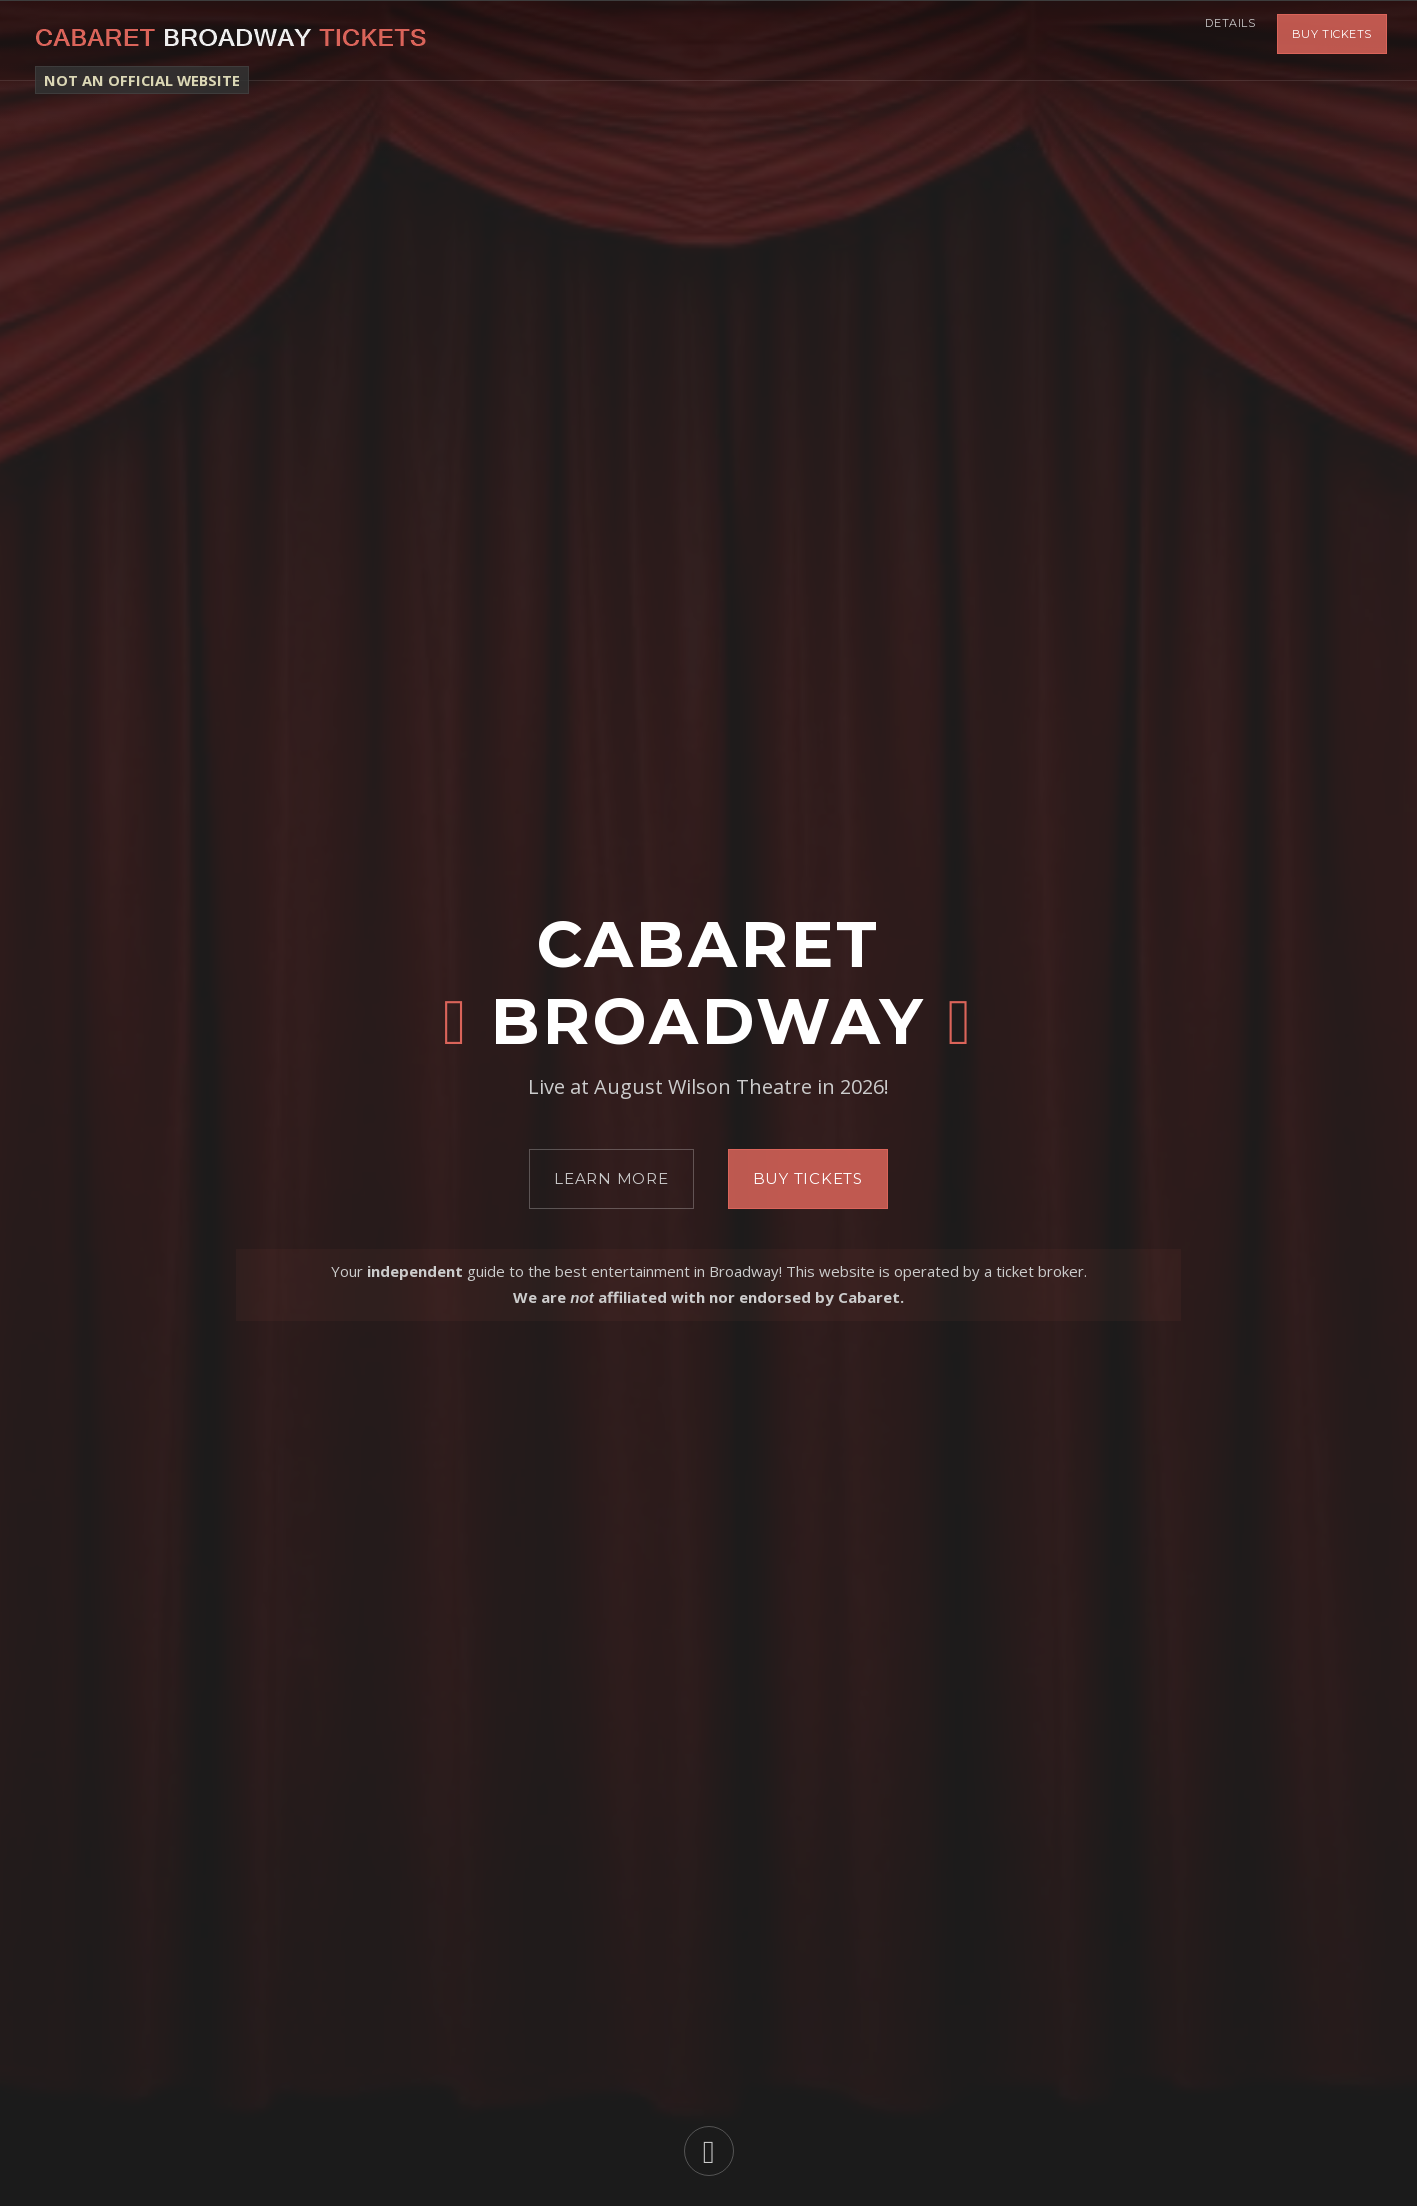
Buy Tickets (1332, 40)
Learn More (611, 1178)
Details (1222, 40)
